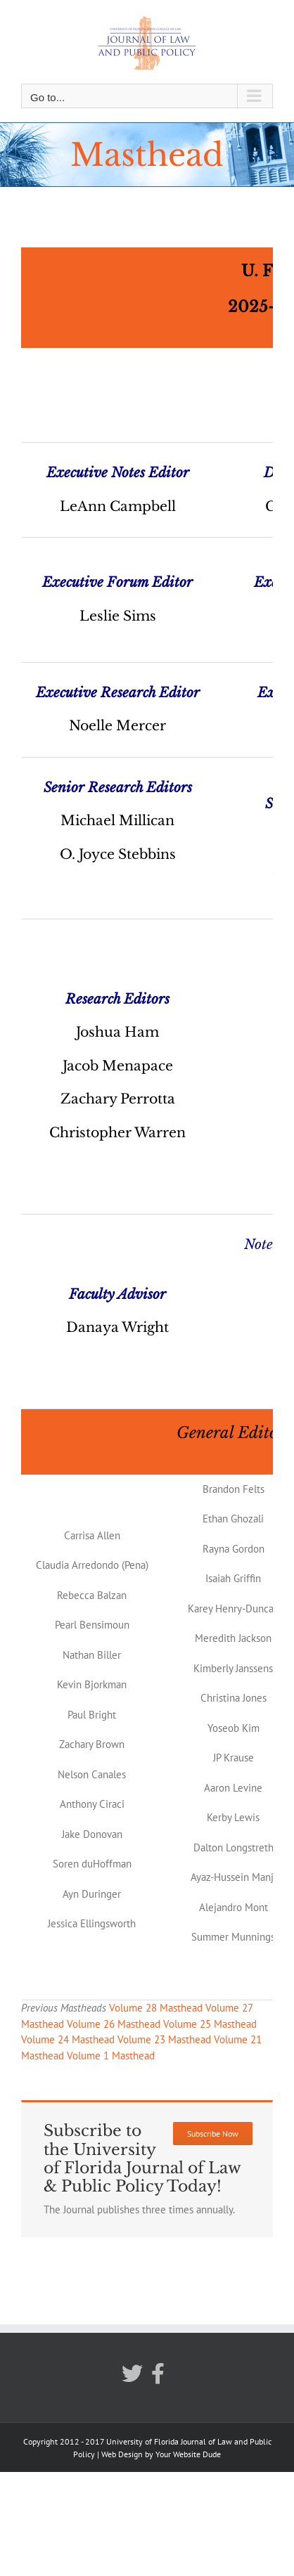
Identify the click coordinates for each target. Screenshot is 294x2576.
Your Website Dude (188, 2454)
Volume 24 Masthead (68, 2039)
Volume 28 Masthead (156, 2007)
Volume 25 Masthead (210, 2024)
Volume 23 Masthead (164, 2039)
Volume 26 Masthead (113, 2024)
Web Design (122, 2454)
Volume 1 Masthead (111, 2055)
